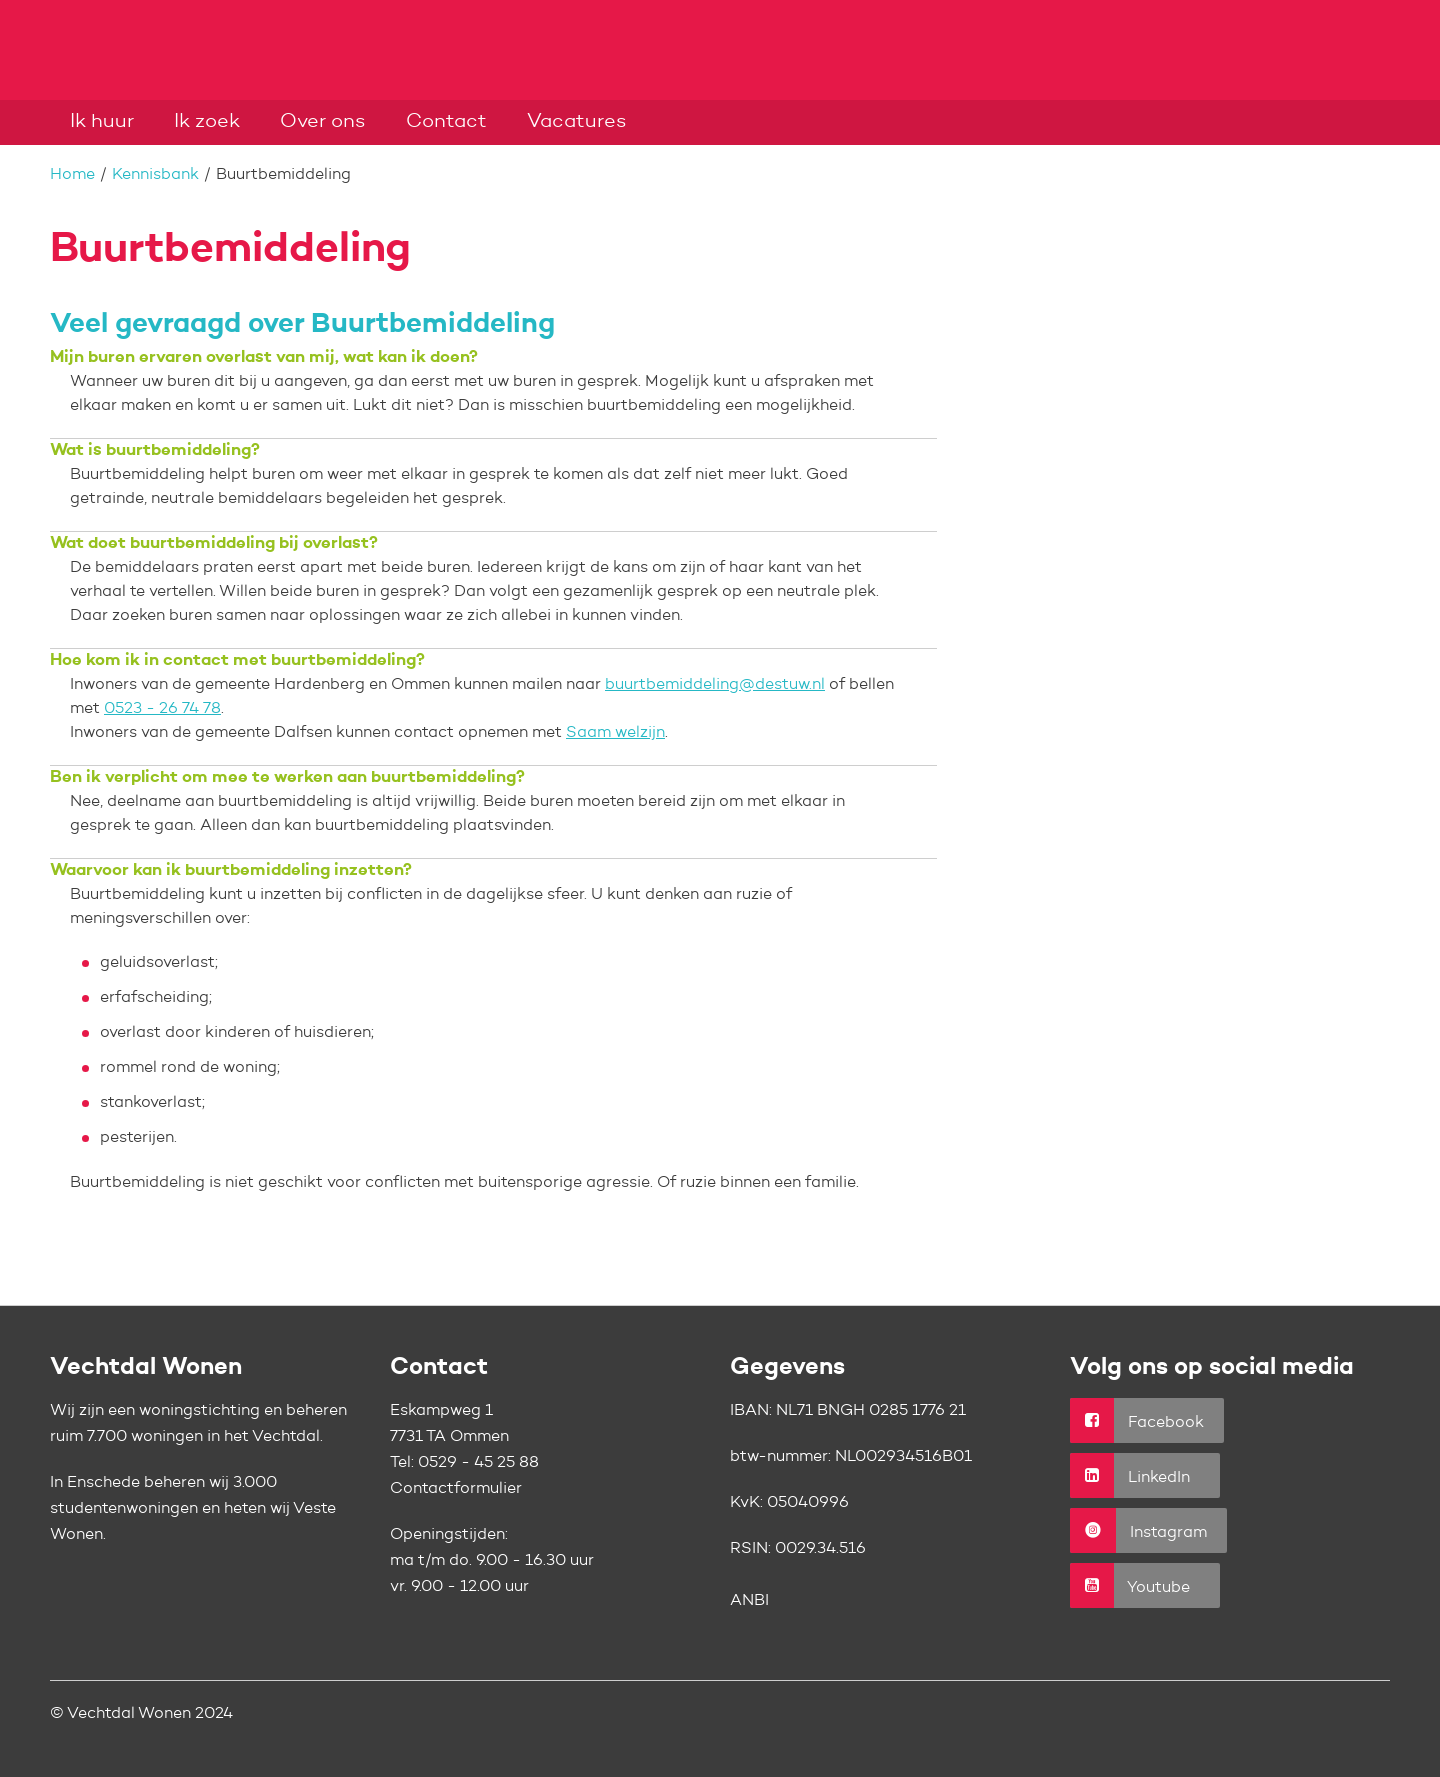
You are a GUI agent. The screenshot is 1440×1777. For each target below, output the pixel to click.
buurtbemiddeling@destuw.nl (715, 685)
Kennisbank (155, 175)
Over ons (323, 122)
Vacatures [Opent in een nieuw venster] (577, 122)
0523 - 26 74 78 (162, 709)
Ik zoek (207, 122)
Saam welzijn (615, 733)
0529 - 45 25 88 (478, 1463)
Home (72, 175)
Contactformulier (456, 1489)
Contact (446, 122)
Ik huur (102, 122)
